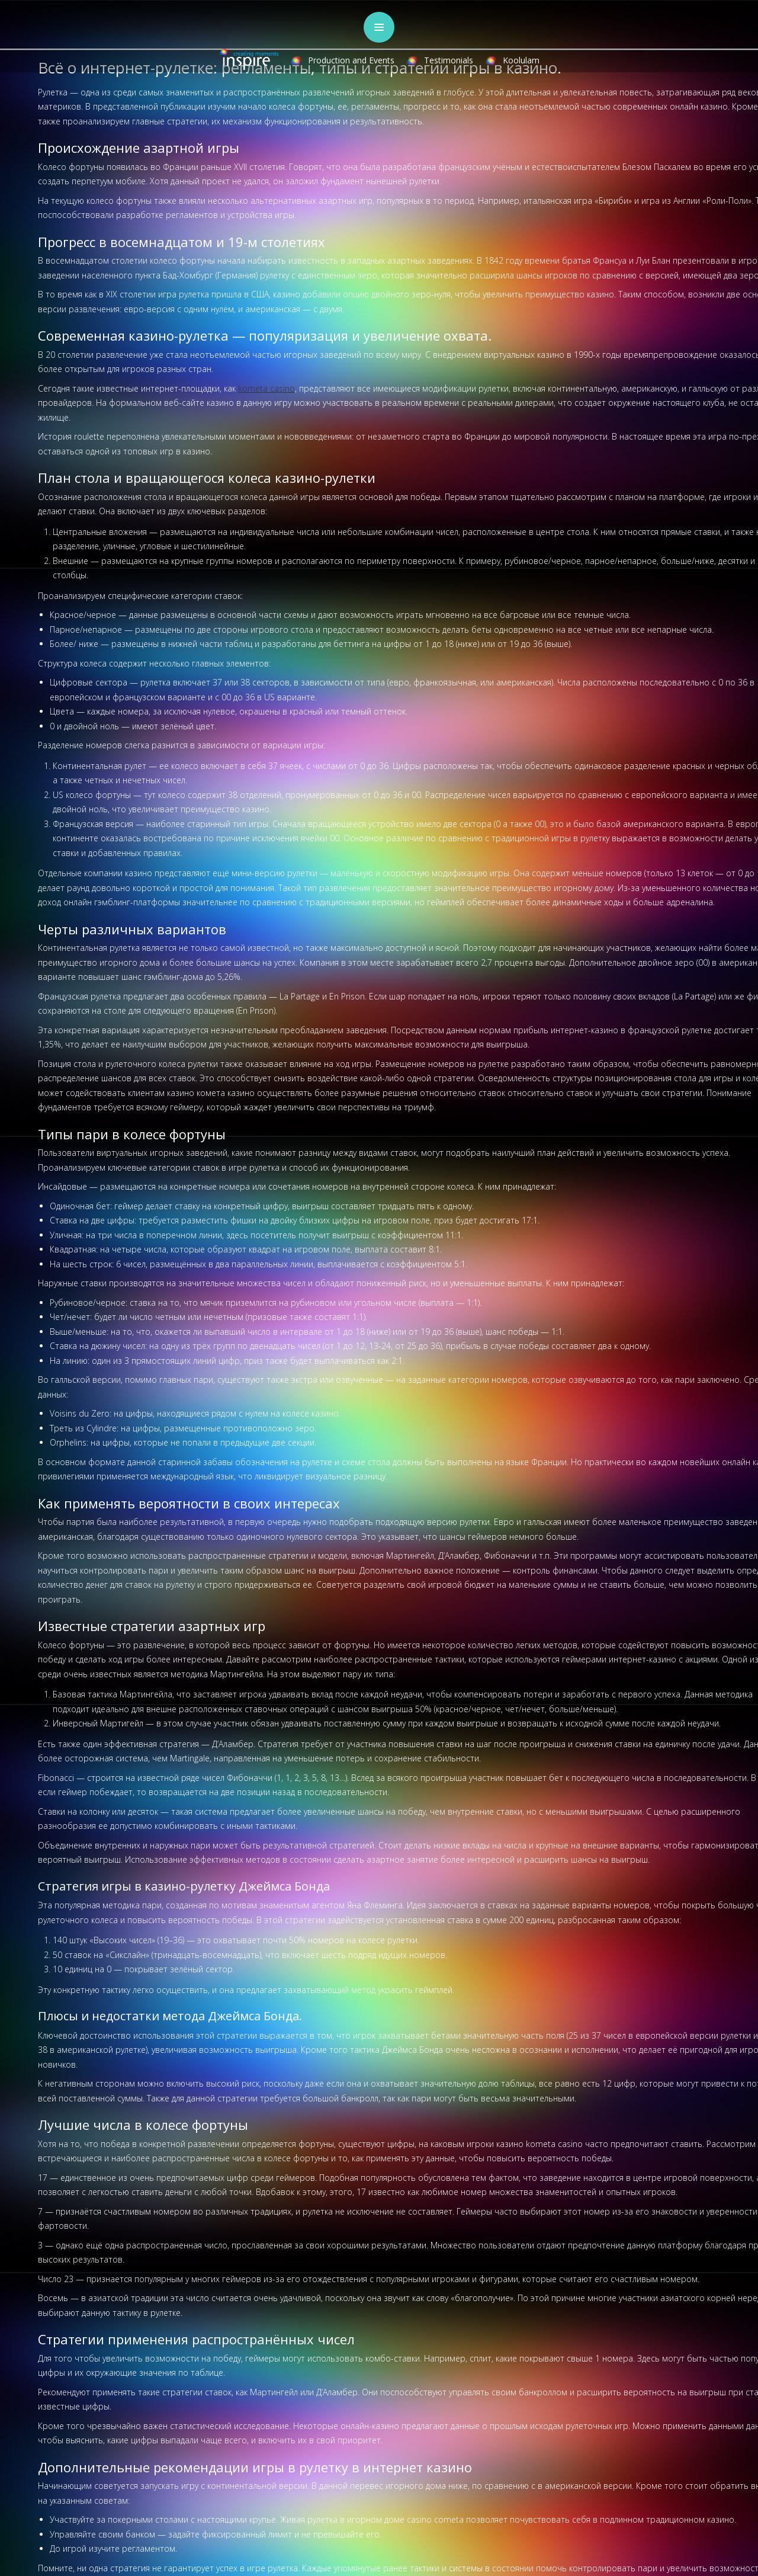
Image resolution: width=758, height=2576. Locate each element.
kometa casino (266, 388)
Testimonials (448, 60)
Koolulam (521, 60)
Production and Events (351, 60)
